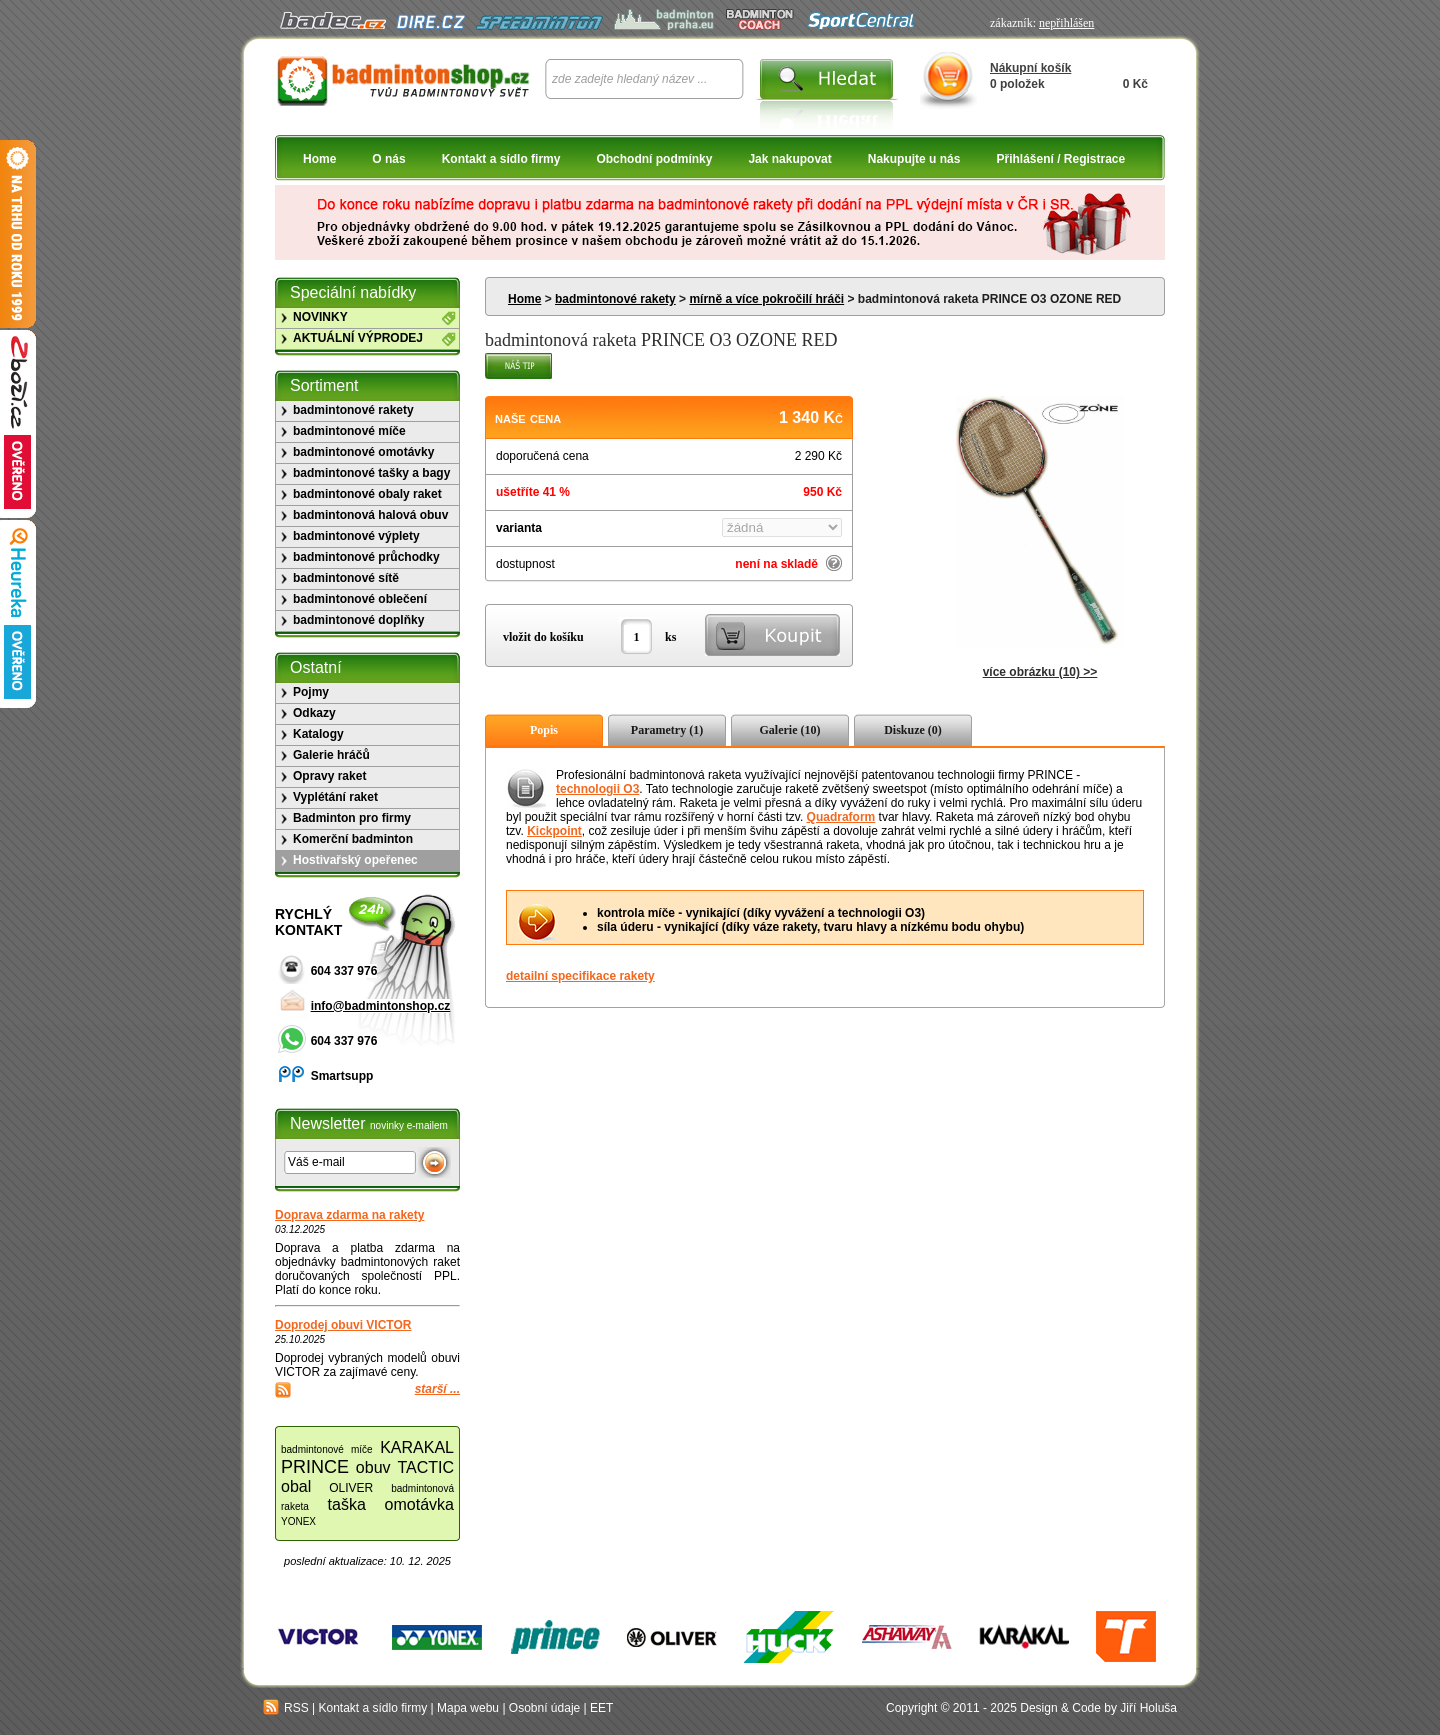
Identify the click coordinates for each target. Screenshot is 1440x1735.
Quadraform (841, 817)
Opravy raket (329, 776)
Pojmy (311, 692)
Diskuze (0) (913, 730)
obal (296, 1486)
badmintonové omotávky (363, 452)
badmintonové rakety (615, 299)
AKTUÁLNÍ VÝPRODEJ (358, 338)
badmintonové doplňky (358, 620)
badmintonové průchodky (366, 557)
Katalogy (318, 734)
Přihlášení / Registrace (1060, 159)
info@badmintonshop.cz (381, 1006)
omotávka (419, 1504)
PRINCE (315, 1467)
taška (347, 1504)
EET (601, 1708)
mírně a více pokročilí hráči (766, 299)
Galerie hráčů (331, 755)
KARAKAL (417, 1447)
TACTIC (425, 1467)
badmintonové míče (349, 431)
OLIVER (351, 1488)
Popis (544, 730)
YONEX (298, 1521)
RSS (286, 1708)
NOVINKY (320, 317)
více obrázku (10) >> (1040, 672)
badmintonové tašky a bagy (371, 473)
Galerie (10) (790, 730)
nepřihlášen (1066, 23)
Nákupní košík (1030, 68)
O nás (388, 159)
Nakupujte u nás (914, 159)
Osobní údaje (544, 1708)
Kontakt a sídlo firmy (501, 159)
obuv (373, 1467)
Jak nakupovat (789, 159)
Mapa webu (468, 1708)
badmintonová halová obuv (370, 515)
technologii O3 (597, 789)
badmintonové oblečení (360, 599)
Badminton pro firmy (352, 818)
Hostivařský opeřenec (355, 860)
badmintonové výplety (356, 536)
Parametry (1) (667, 730)
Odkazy (314, 713)
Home (319, 159)
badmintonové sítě (346, 578)
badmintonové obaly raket (367, 494)
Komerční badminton (353, 839)
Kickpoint (554, 831)
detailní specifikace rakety (580, 976)
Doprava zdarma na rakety (349, 1215)
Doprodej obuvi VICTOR (343, 1325)
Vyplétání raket (335, 797)
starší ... (437, 1389)
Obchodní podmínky (654, 159)
